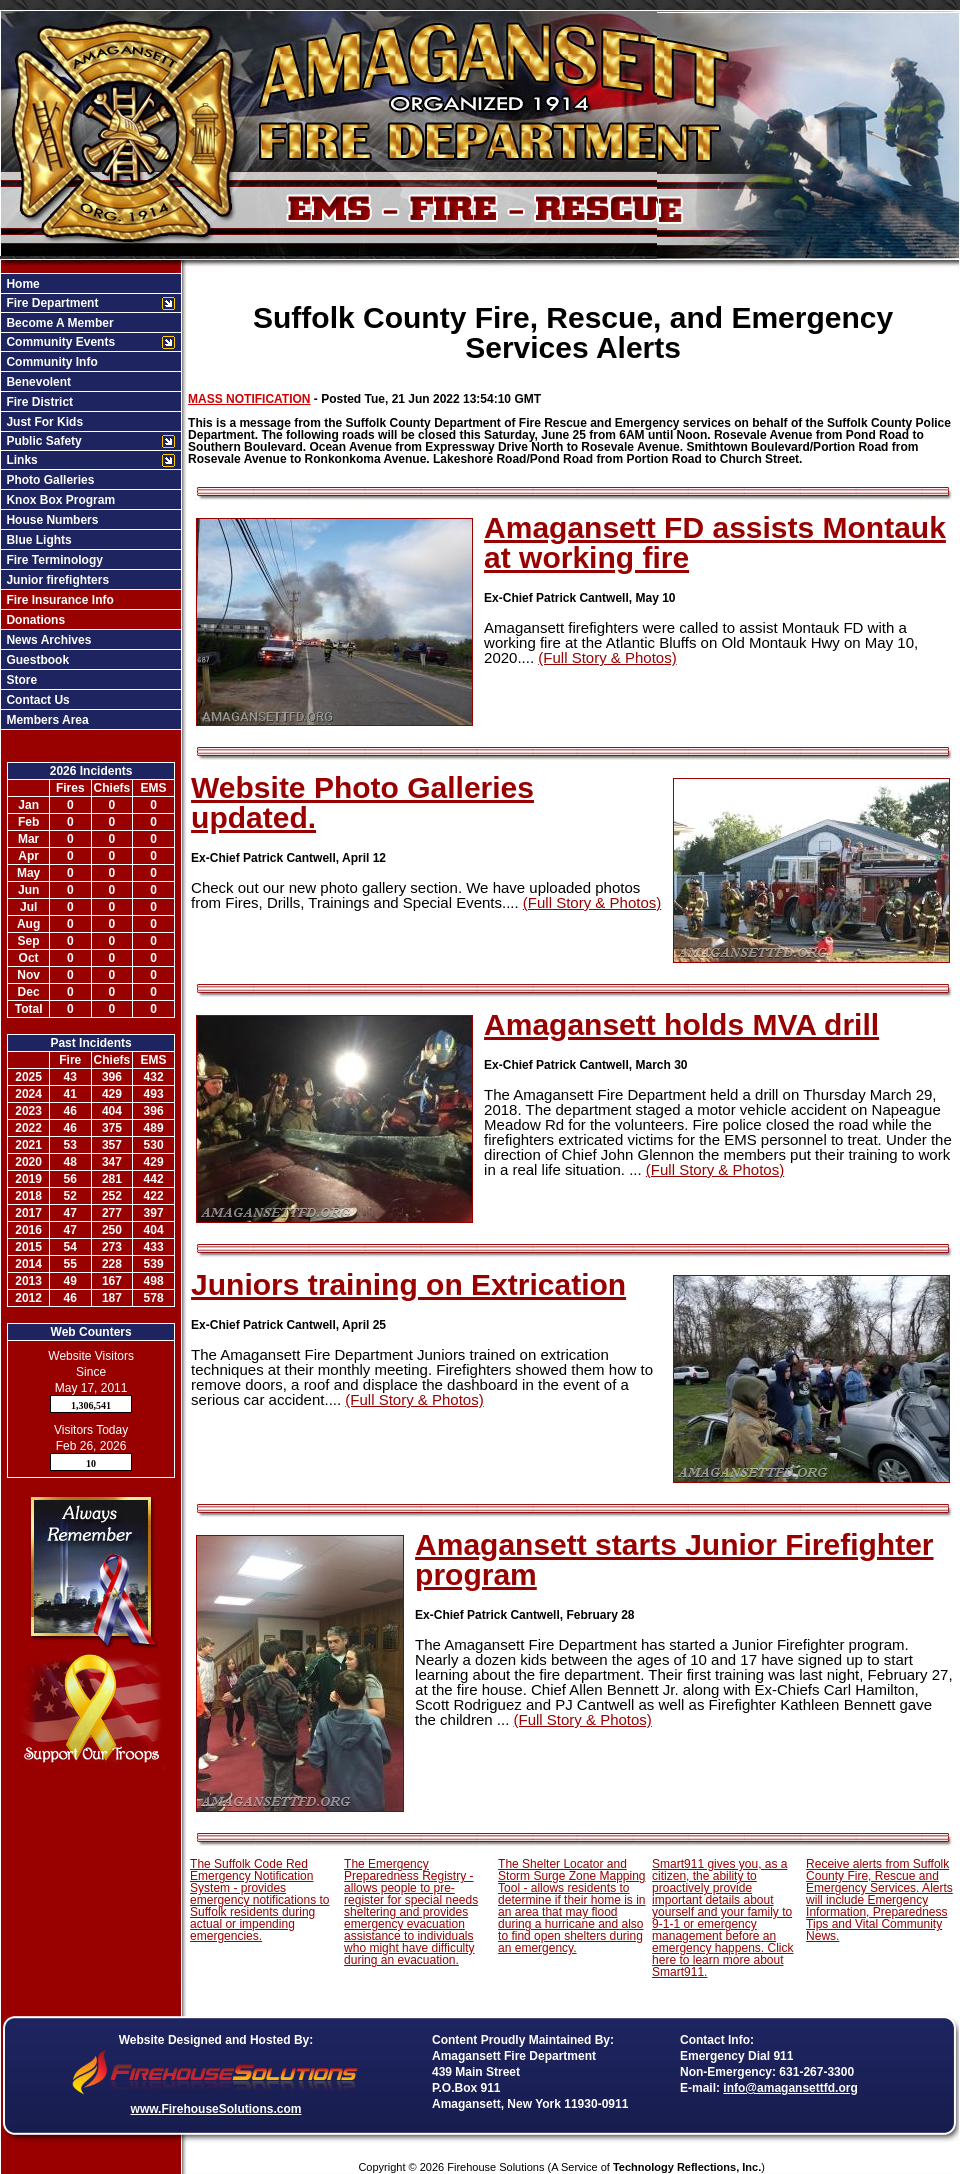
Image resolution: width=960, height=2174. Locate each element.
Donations (34, 620)
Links (20, 460)
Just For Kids (43, 422)
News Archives (47, 640)
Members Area (46, 720)
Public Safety (42, 441)
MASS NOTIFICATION (249, 399)
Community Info (50, 362)
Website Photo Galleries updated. (362, 802)
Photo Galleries (48, 480)
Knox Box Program (59, 500)
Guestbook (36, 660)
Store (20, 680)
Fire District (38, 402)
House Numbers (50, 520)
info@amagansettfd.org (790, 2088)
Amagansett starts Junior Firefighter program (674, 1559)
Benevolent (37, 382)
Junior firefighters (56, 580)
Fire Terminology (53, 560)
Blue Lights (37, 540)
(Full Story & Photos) (607, 657)
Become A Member (58, 323)
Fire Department (50, 303)
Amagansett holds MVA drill (681, 1024)
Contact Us (36, 700)
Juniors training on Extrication (408, 1284)
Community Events (59, 342)
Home (21, 284)
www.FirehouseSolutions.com (216, 2109)
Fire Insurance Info (58, 600)
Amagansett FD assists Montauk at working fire (715, 542)
